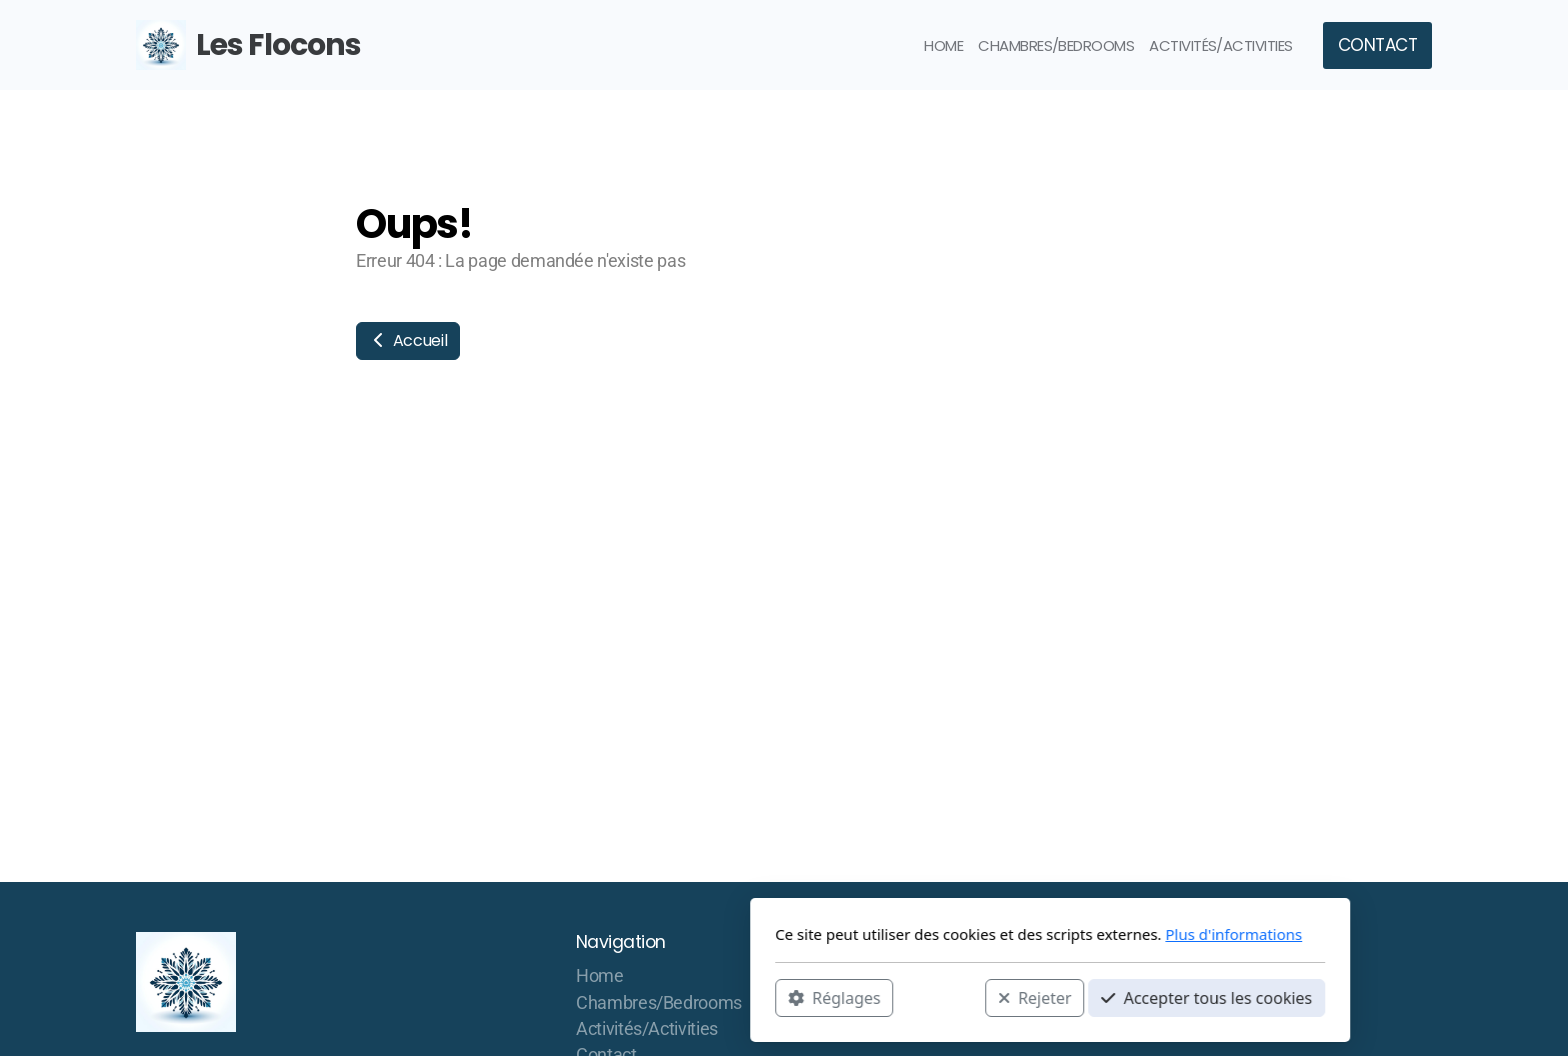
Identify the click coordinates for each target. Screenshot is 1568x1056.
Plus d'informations (967, 934)
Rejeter (769, 997)
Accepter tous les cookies (940, 997)
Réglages (568, 997)
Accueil (408, 340)
